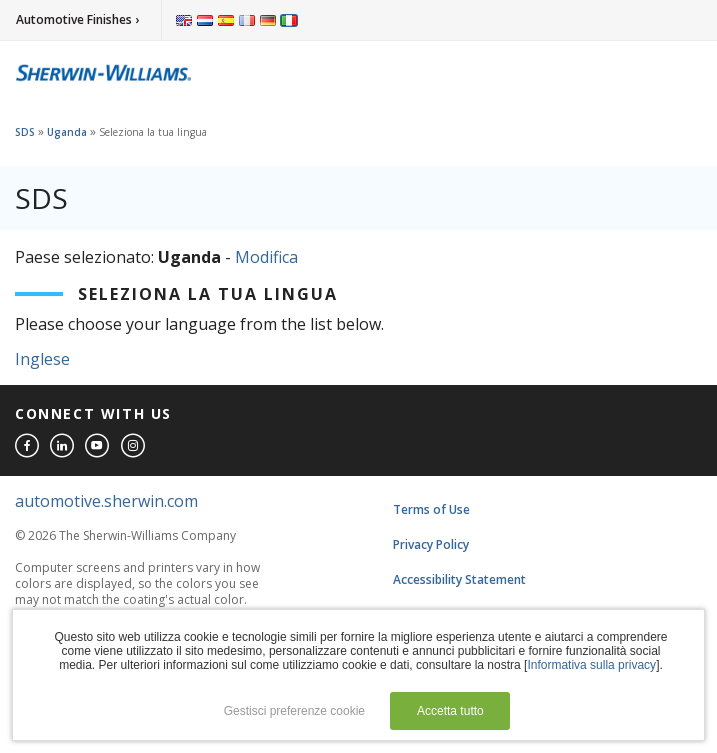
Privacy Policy (431, 544)
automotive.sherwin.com (106, 501)
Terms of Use (431, 509)
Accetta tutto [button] (450, 711)
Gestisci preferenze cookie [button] (294, 711)
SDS (25, 132)
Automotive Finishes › (77, 19)
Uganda (67, 132)
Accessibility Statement (459, 579)
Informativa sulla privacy (591, 665)
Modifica (266, 257)
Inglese (42, 359)
